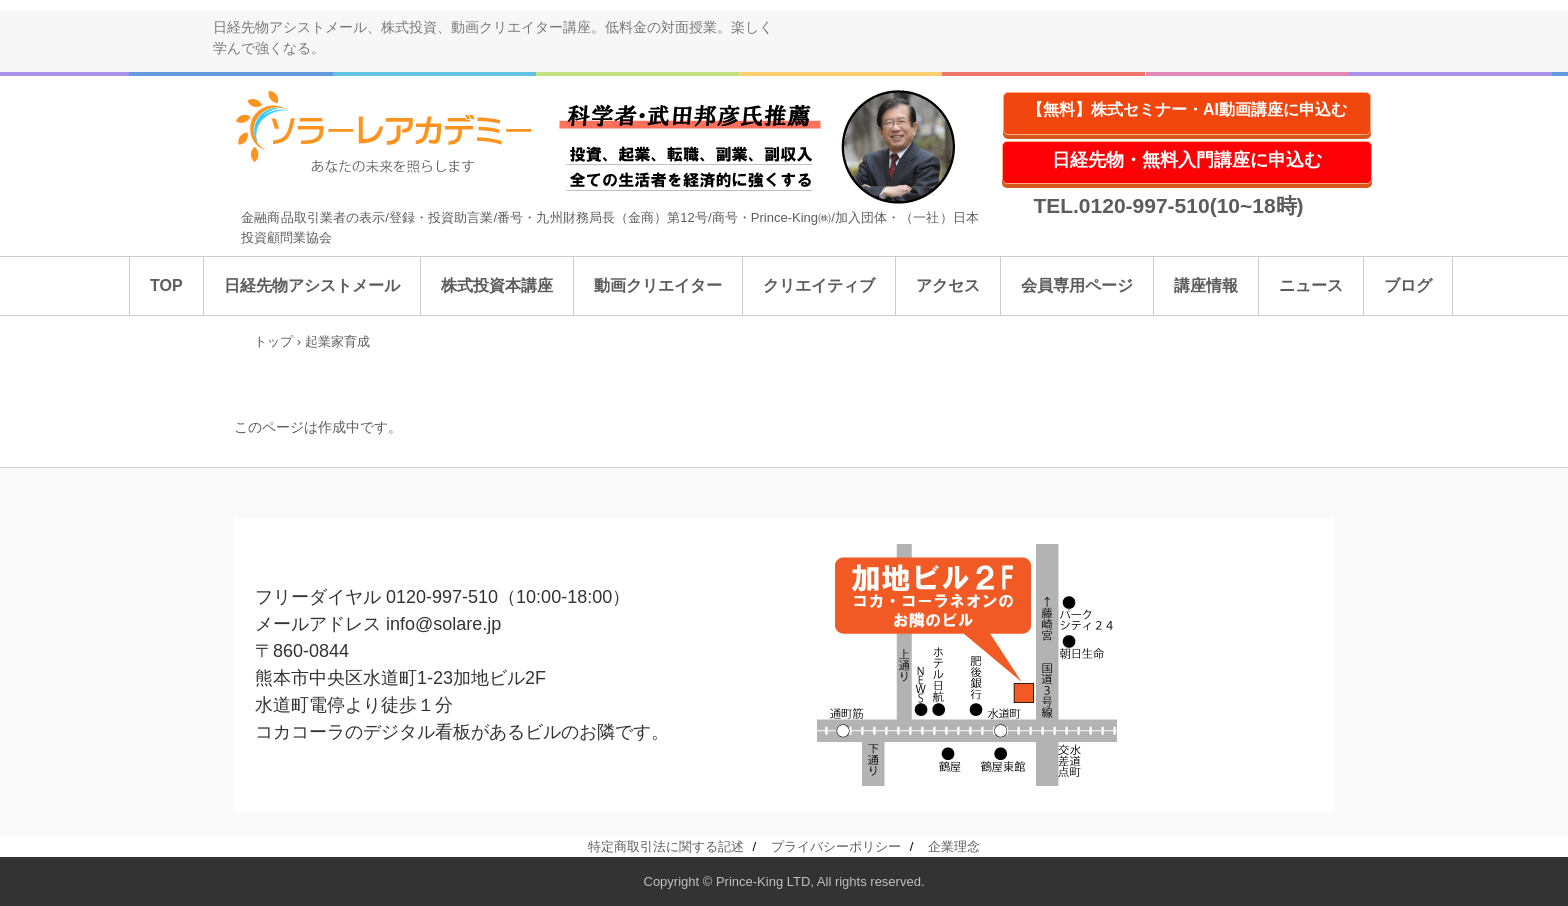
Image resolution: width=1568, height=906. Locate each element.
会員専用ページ (1077, 285)
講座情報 (1206, 285)
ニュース (1311, 285)
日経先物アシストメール (312, 285)
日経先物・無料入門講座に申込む (1187, 160)
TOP (166, 285)
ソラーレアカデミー (397, 133)
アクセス (948, 285)
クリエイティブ (819, 285)
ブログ (1408, 285)
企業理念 (954, 846)
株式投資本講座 (497, 285)
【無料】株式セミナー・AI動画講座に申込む (1187, 109)
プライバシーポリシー (836, 846)
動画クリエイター (658, 285)
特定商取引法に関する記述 (666, 846)
